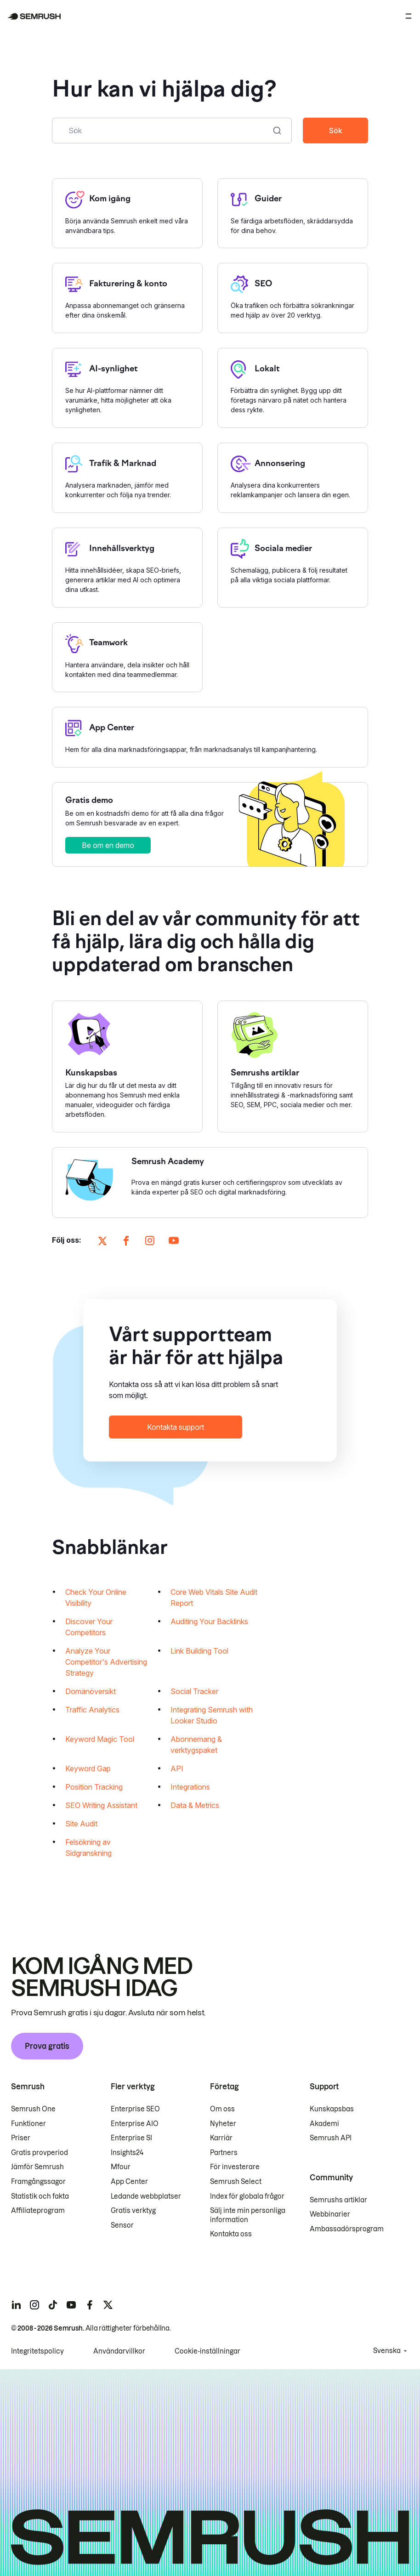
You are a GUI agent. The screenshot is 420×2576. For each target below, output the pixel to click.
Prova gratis (47, 2046)
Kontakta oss (231, 2234)
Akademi (324, 2123)
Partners (224, 2152)
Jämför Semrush (37, 2167)
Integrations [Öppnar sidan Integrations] (190, 1787)
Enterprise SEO (135, 2109)
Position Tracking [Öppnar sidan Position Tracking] (94, 1787)
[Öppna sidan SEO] (292, 298)
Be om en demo (108, 845)
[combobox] (162, 130)
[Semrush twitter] (108, 2305)
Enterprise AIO (135, 2123)
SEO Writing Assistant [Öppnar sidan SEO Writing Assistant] (101, 1806)
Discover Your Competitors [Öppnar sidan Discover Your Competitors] (89, 1628)
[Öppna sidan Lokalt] (292, 388)
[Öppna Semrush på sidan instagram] (150, 1241)
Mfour (121, 2167)
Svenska (387, 2350)
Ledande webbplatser (146, 2196)
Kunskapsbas (332, 2109)
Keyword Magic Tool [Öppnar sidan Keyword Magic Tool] (99, 1740)
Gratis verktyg (133, 2210)
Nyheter (223, 2123)
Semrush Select (235, 2181)
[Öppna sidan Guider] (292, 213)
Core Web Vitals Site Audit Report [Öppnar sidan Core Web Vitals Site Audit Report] (213, 1598)
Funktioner (28, 2123)
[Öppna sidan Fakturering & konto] (127, 298)
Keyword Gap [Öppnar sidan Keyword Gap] (88, 1769)
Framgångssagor (38, 2181)
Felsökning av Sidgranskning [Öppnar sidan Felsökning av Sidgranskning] (88, 1848)
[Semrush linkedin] (16, 2305)
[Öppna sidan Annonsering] (292, 478)
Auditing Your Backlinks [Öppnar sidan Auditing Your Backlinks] (209, 1622)
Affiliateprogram (38, 2210)
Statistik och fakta (40, 2196)
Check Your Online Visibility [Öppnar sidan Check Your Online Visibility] (95, 1598)
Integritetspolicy (37, 2351)
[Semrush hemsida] (34, 16)
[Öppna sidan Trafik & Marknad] (127, 478)
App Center (129, 2181)
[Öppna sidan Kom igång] (127, 213)
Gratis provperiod (39, 2152)
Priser (20, 2138)
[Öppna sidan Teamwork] (127, 658)
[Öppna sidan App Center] (210, 738)
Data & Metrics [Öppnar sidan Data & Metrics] (194, 1806)
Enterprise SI (131, 2138)
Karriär (221, 2138)
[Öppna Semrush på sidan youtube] (174, 1241)
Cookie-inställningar (207, 2351)
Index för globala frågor (247, 2196)
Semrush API (331, 2138)
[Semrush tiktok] (53, 2305)
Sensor (122, 2225)
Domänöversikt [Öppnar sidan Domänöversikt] (90, 1692)
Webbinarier (330, 2214)
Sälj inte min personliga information (247, 2215)
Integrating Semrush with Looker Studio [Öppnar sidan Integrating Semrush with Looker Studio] (211, 1716)
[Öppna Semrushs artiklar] (292, 1067)
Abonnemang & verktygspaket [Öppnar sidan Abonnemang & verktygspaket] (196, 1745)
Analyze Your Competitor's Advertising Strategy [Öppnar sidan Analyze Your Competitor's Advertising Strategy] (106, 1662)
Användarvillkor (119, 2351)
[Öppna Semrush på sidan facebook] (126, 1241)
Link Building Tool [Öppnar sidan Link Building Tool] (199, 1651)
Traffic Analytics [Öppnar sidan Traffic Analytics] (92, 1710)
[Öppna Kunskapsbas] (127, 1067)
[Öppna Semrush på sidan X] (102, 1241)
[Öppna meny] (408, 16)
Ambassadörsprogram (347, 2229)
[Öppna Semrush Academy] (210, 1183)
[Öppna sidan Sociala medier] (292, 568)
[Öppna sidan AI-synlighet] (127, 388)
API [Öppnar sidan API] (176, 1769)
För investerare (235, 2167)
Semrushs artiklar (338, 2200)
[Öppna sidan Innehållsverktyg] (127, 568)
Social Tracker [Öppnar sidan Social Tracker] (194, 1692)
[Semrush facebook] (89, 2305)
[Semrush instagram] (34, 2305)
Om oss (222, 2109)
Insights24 (127, 2152)
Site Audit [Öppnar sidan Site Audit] (81, 1824)
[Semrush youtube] (71, 2305)
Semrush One (33, 2109)
